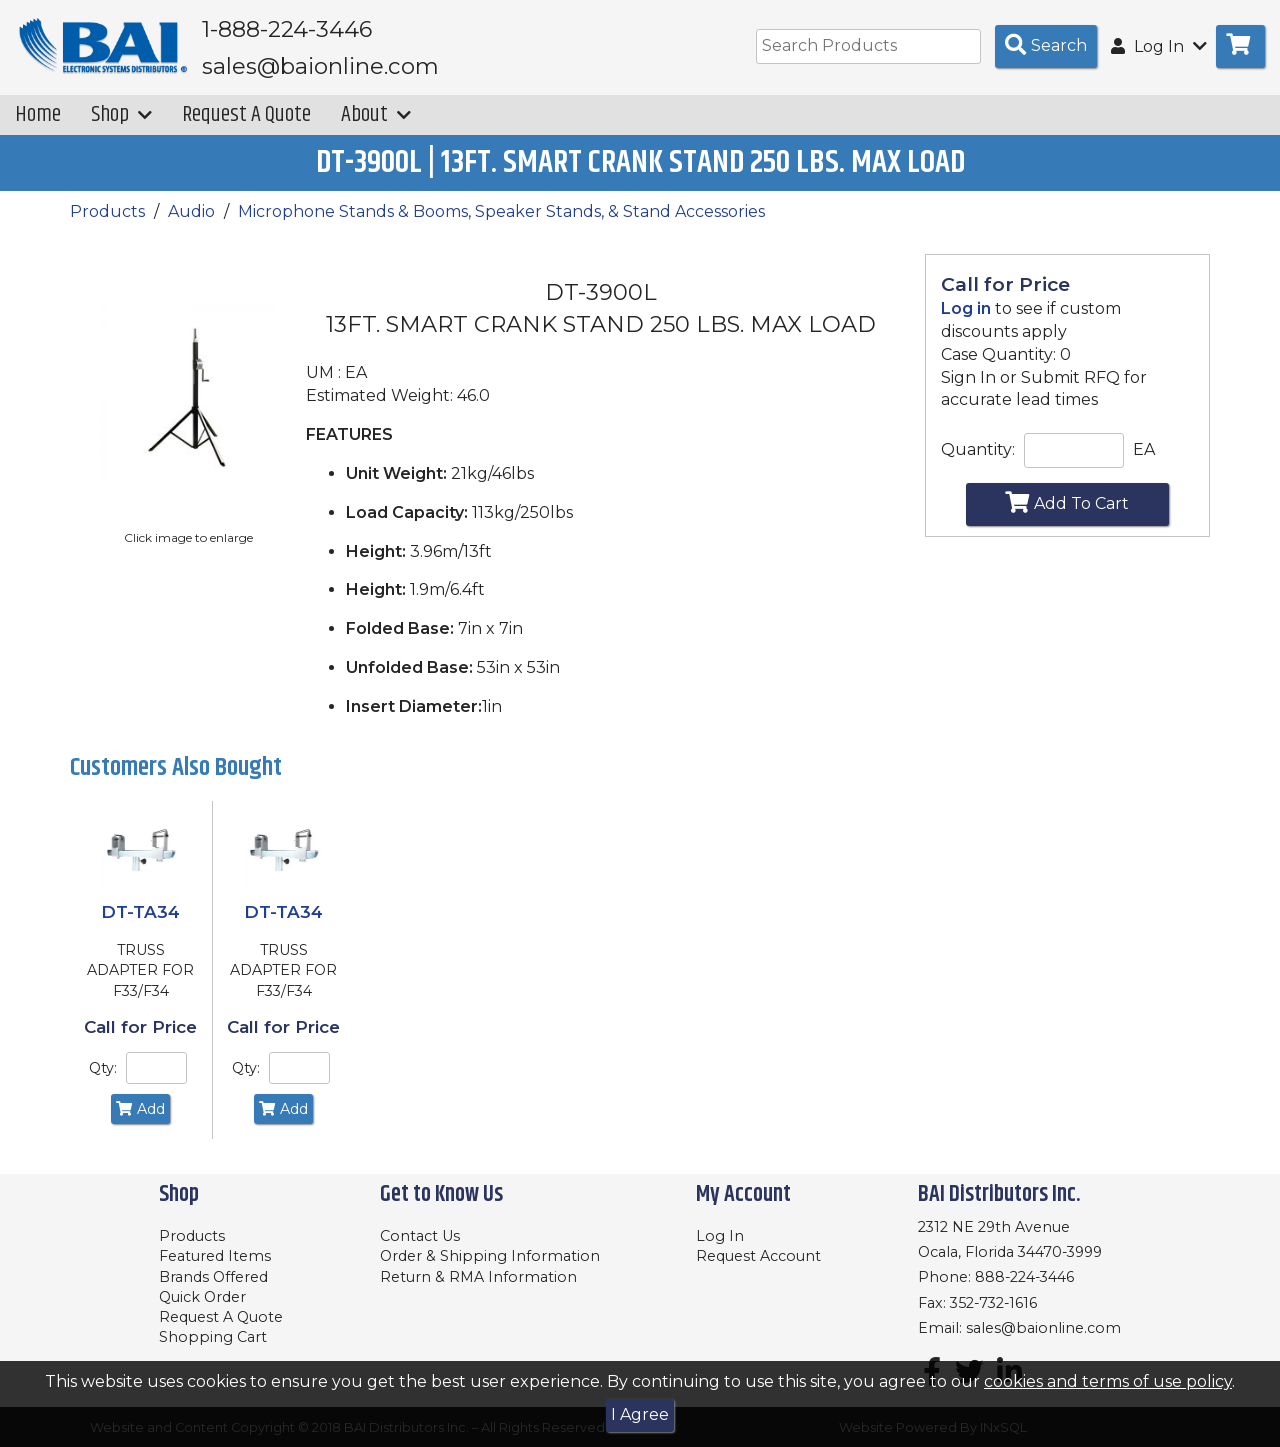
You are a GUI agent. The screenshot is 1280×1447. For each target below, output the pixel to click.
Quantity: (978, 463)
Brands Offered (213, 1277)
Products (107, 225)
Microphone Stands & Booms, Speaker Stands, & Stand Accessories (501, 225)
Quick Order (202, 1297)
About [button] (376, 128)
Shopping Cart (213, 1337)
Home (38, 128)
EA (1144, 463)
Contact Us (420, 1236)
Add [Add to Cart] (140, 1123)
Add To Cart (1067, 516)
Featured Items (215, 1256)
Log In (720, 1236)
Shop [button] (121, 128)
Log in (966, 322)
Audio (191, 225)
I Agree (640, 1414)
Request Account (758, 1256)
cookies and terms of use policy (1108, 1381)
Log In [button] (1159, 46)
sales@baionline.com (1043, 1328)
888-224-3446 (1024, 1277)
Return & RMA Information (478, 1277)
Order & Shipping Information (490, 1256)
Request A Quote (246, 128)
